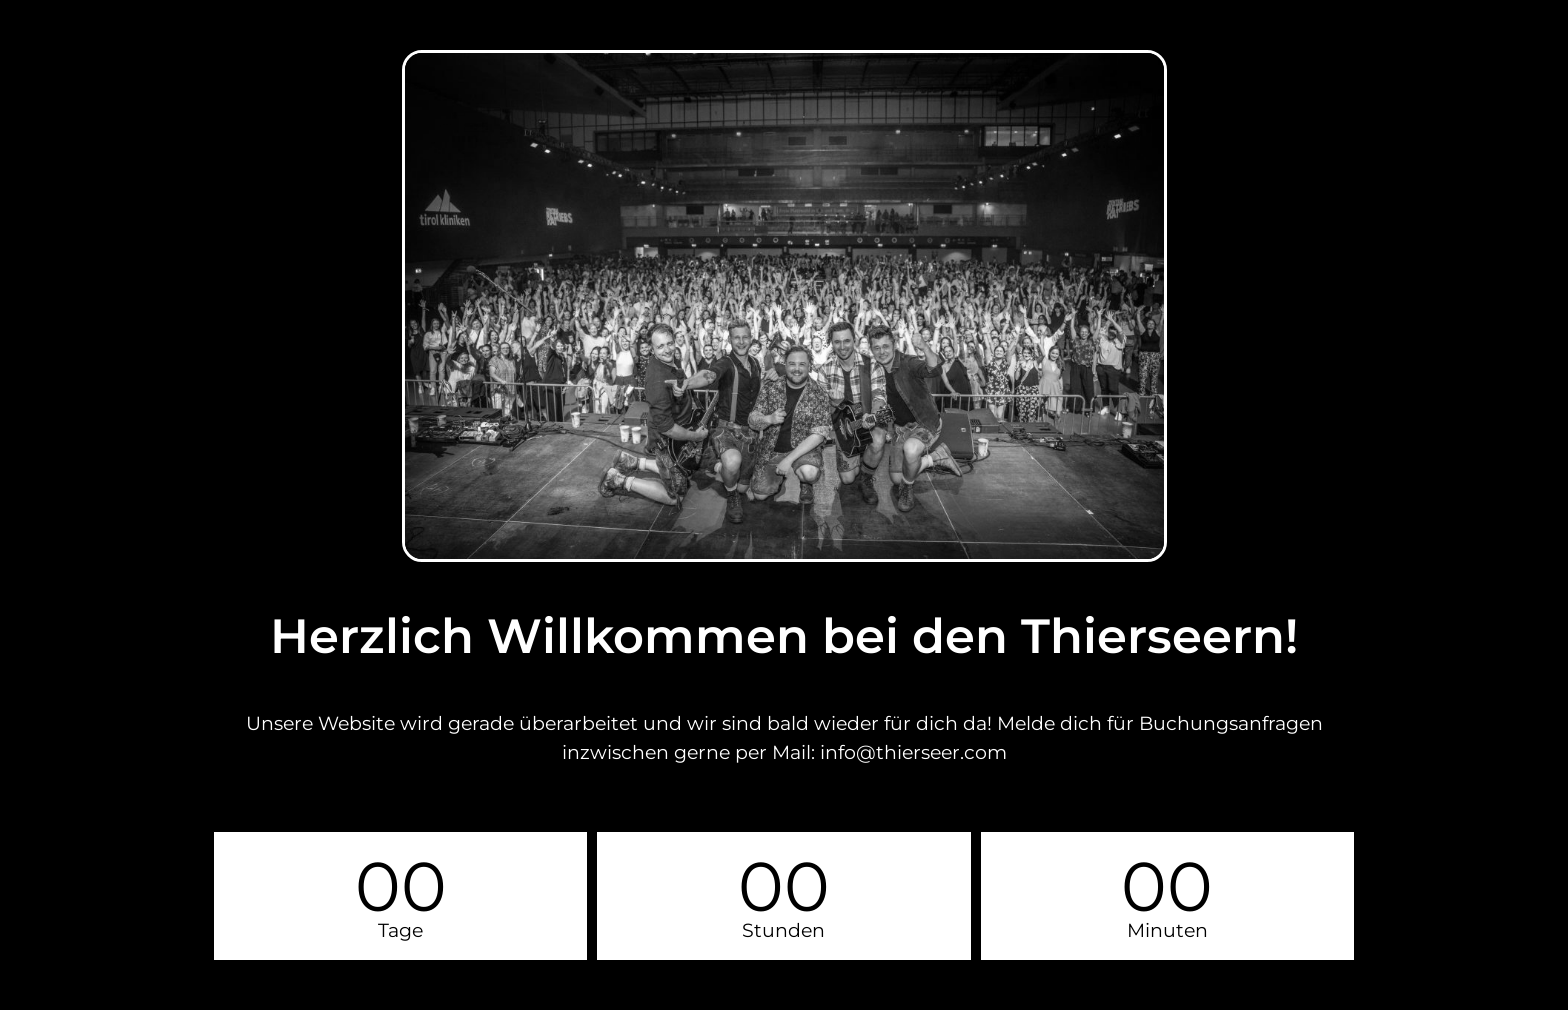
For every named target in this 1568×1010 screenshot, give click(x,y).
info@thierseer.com (913, 752)
